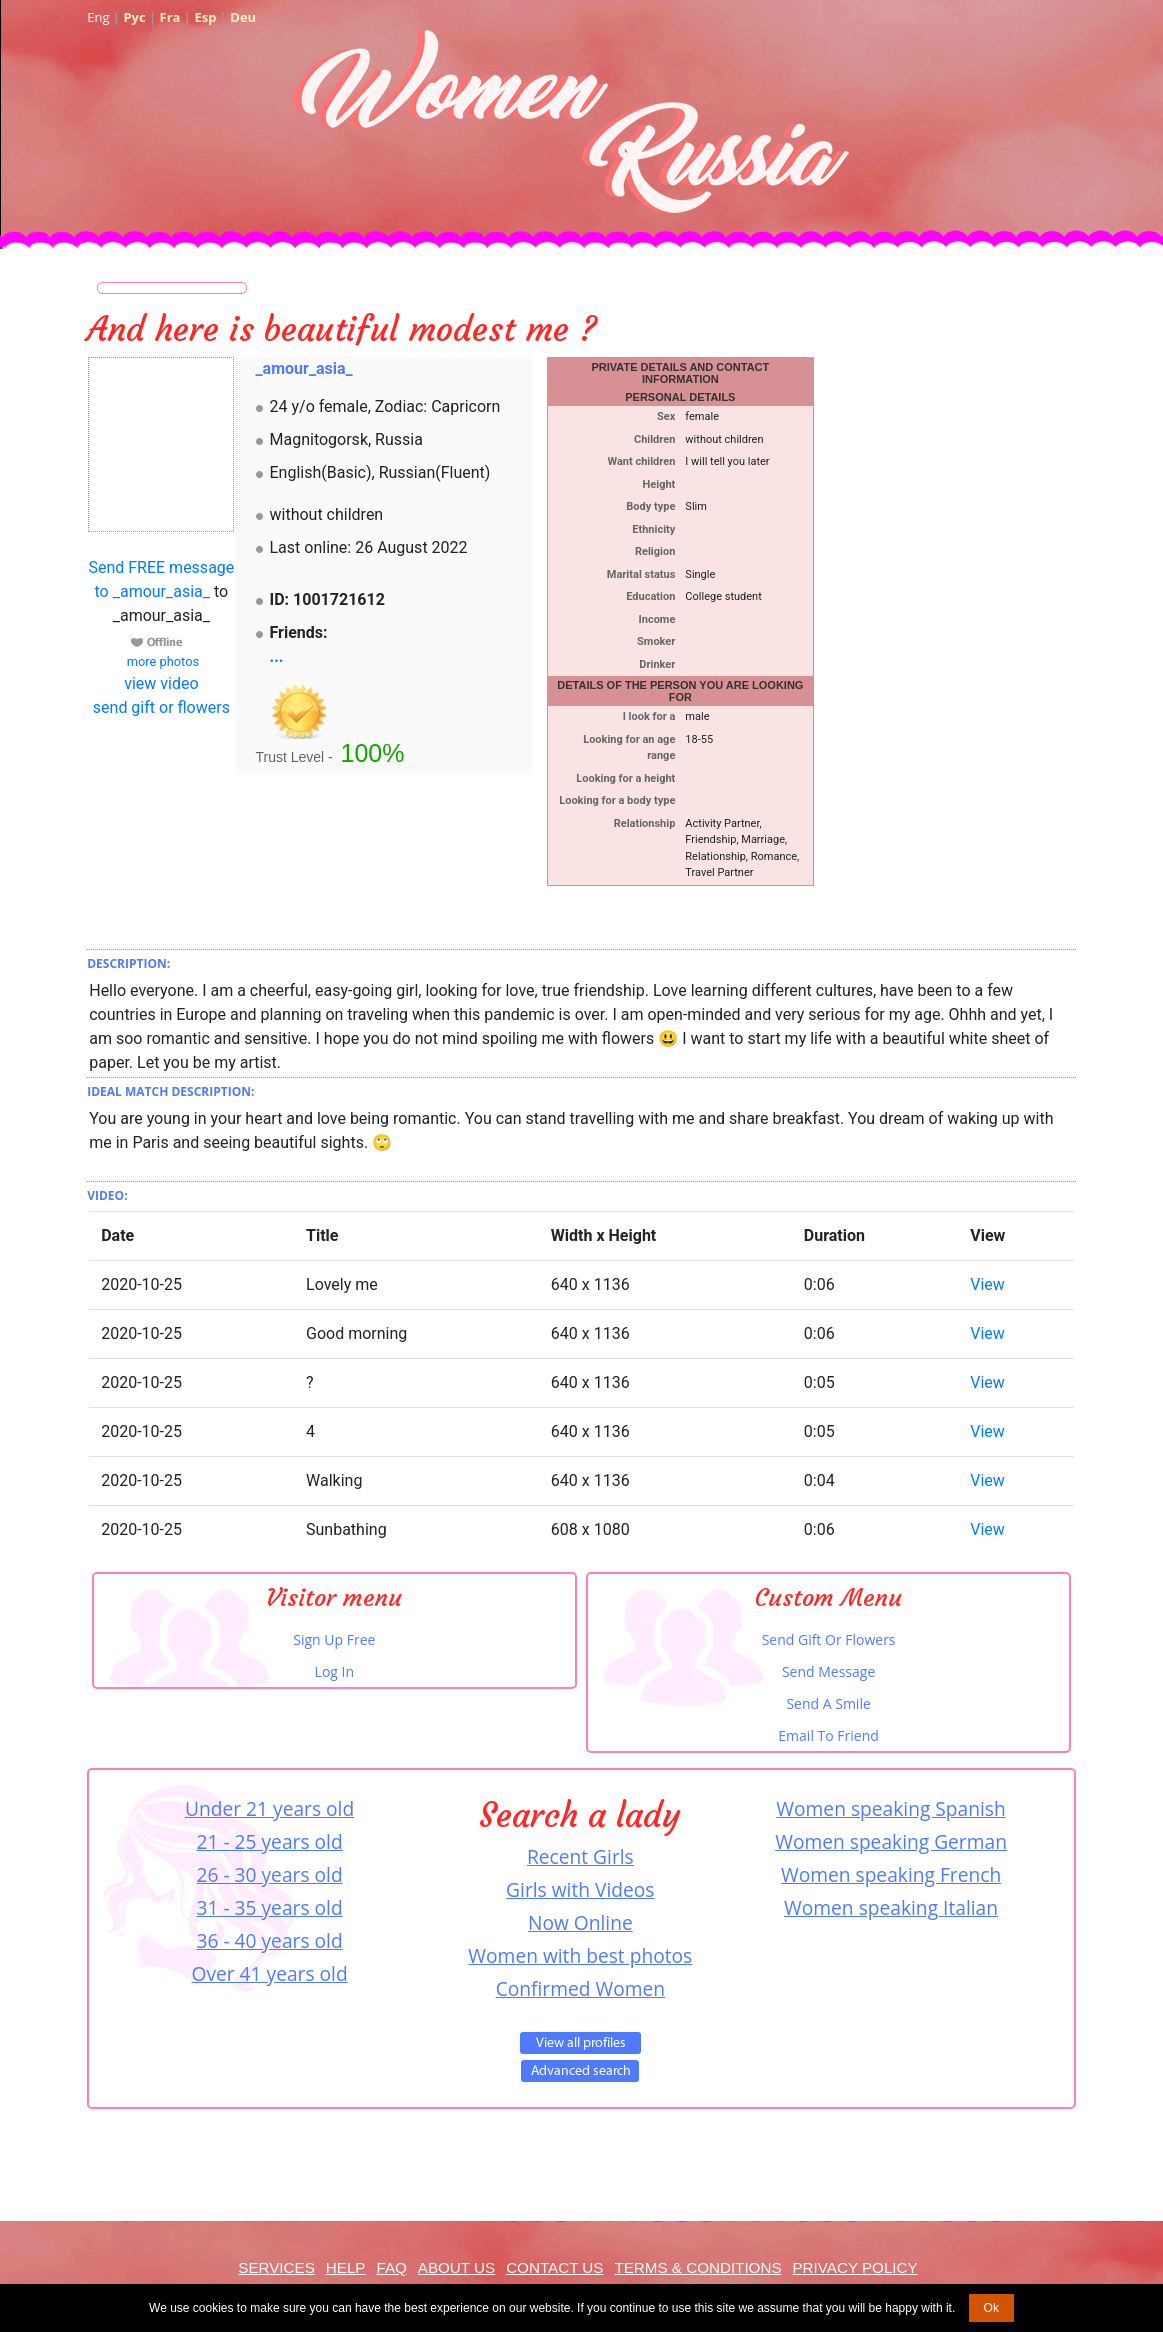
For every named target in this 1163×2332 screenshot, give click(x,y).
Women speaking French (891, 1874)
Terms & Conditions (697, 2267)
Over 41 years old (269, 1973)
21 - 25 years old (270, 1841)
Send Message (828, 1671)
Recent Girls (580, 1856)
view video (161, 683)
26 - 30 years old (270, 1874)
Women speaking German (891, 1841)
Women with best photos (580, 1955)
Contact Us (554, 2267)
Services (276, 2267)
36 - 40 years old (270, 1940)
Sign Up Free (334, 1639)
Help (346, 2267)
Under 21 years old (269, 1808)
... (277, 656)
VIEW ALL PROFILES (580, 2043)
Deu (243, 17)
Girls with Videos (580, 1889)
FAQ (391, 2267)
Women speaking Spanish (890, 1808)
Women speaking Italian (891, 1907)
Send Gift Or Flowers (829, 1639)
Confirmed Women (580, 1988)
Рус (134, 17)
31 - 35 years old (270, 1907)
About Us (456, 2267)
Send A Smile (828, 1703)
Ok (991, 2308)
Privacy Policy (854, 2267)
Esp (205, 17)
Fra (170, 17)
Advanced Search (580, 2071)
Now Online (580, 1922)
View (987, 1284)
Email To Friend (828, 1735)
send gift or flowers (161, 707)
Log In (334, 1671)
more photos (161, 661)
